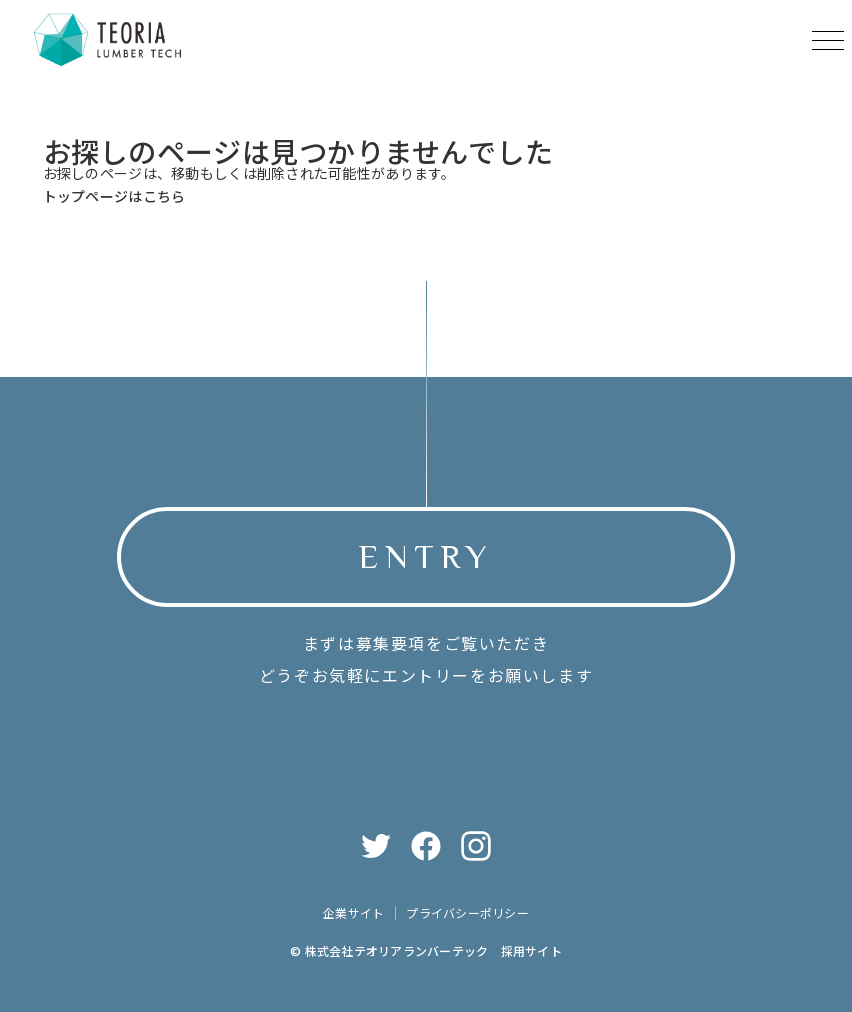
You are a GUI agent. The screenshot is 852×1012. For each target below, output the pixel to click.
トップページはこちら (114, 196)
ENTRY (426, 556)
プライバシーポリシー (467, 913)
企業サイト (353, 913)
